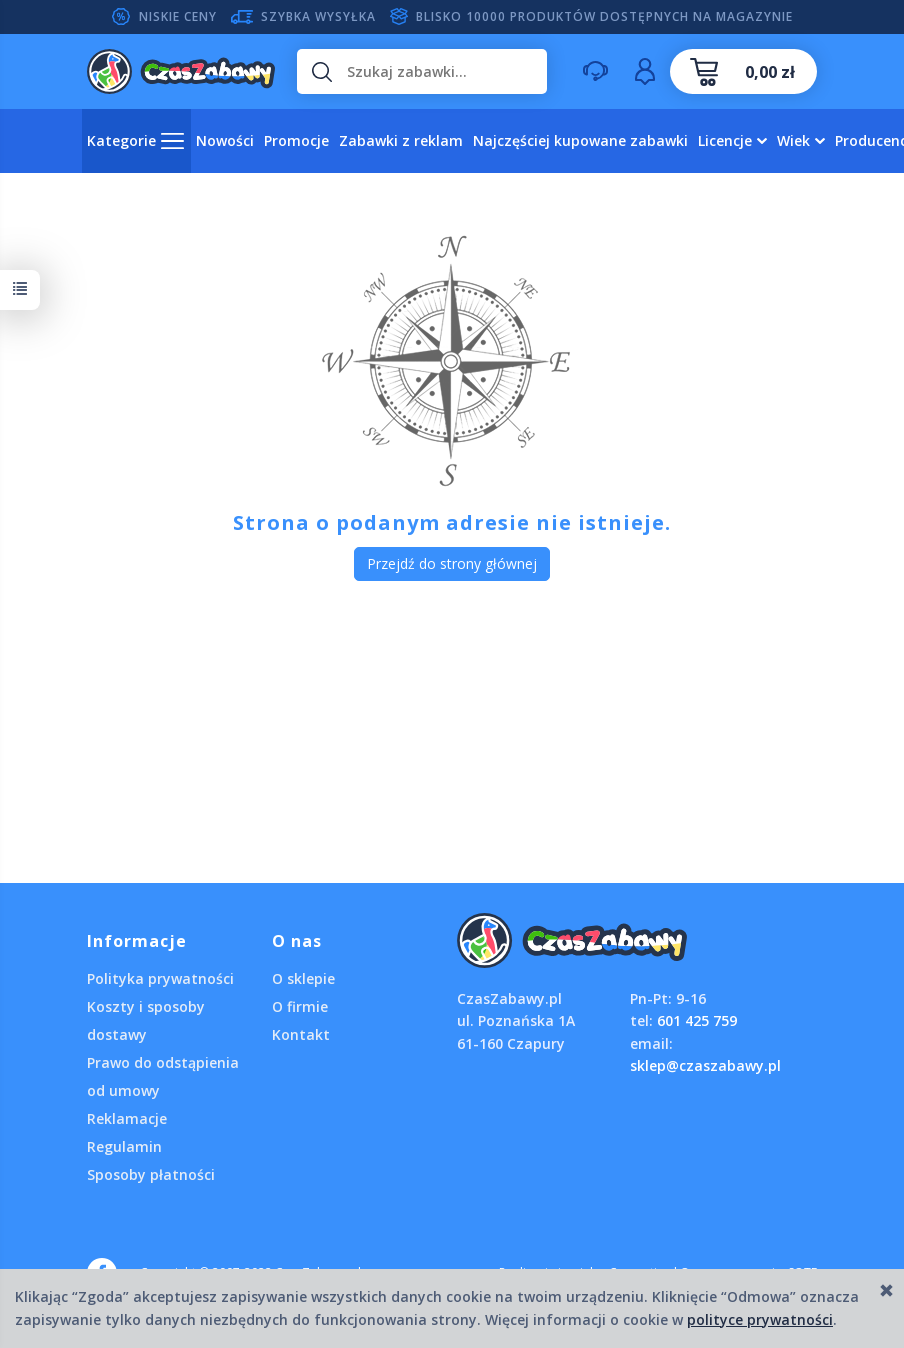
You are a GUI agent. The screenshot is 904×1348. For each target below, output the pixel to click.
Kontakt (301, 1034)
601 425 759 (697, 1020)
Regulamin (124, 1146)
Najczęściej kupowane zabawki (580, 140)
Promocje (296, 140)
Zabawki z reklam (401, 140)
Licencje (725, 140)
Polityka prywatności (160, 978)
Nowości (225, 140)
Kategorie (121, 140)
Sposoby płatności (151, 1174)
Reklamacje (127, 1118)
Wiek (793, 140)
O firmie (300, 1006)
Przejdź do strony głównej (452, 563)
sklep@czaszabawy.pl (705, 1065)
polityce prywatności (760, 1319)
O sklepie (303, 978)
